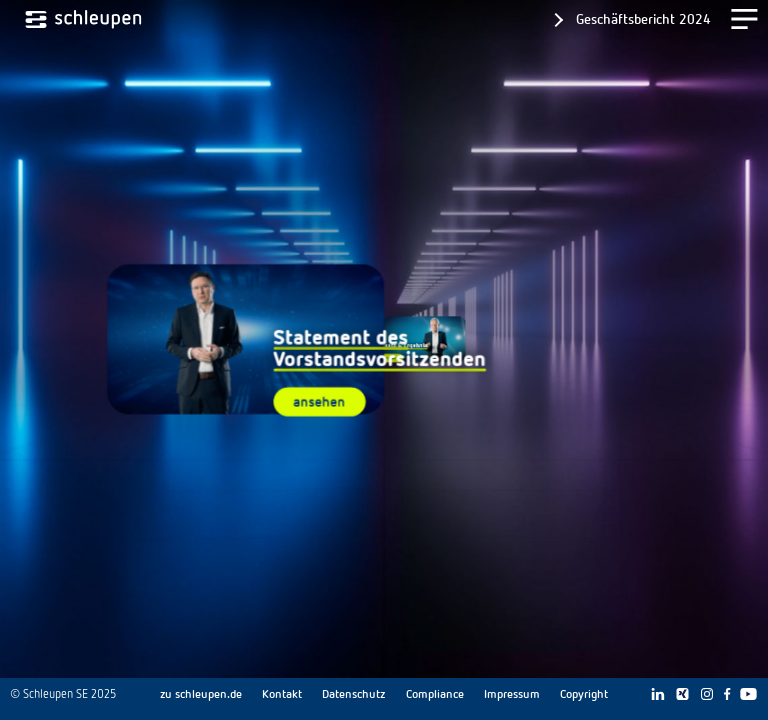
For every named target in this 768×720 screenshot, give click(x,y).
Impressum (512, 693)
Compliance (435, 693)
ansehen (319, 401)
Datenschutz (353, 693)
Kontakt (282, 693)
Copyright (584, 693)
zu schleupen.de (201, 693)
